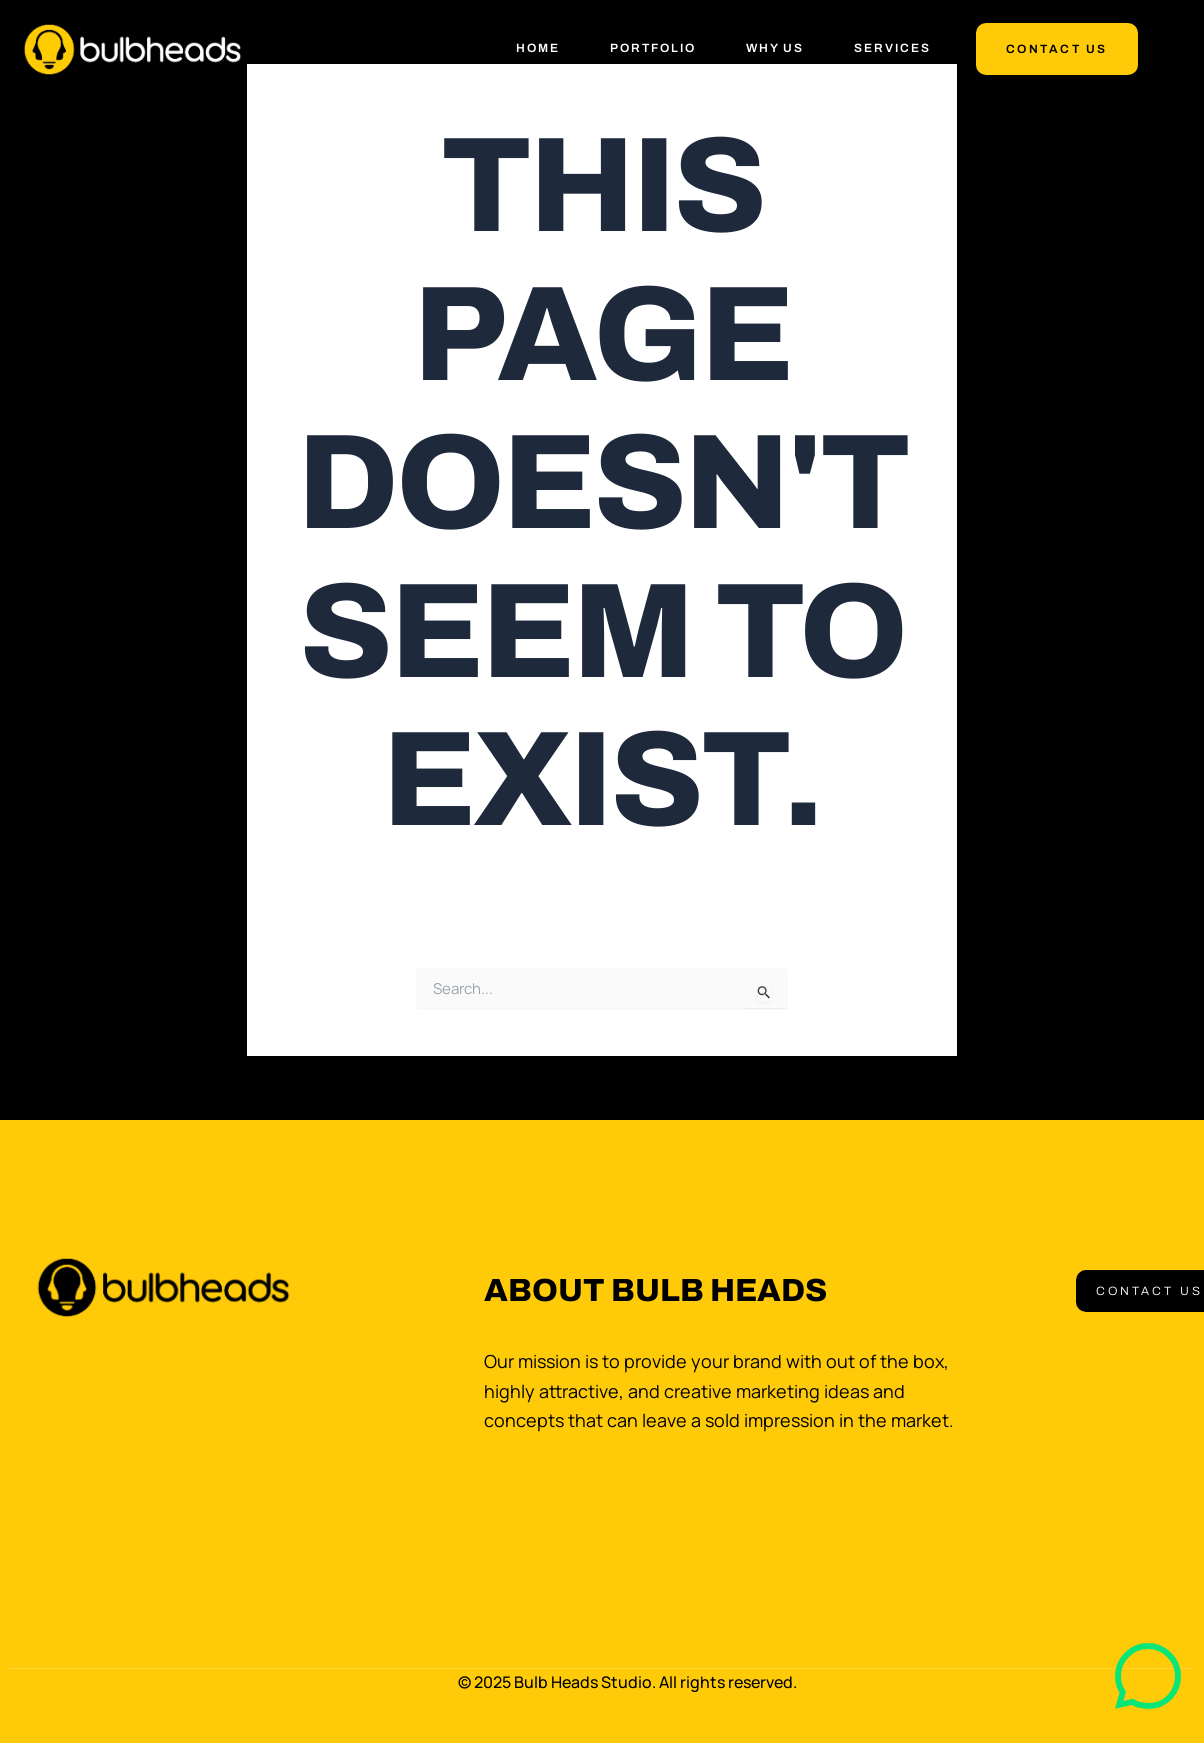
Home (538, 48)
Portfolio (653, 48)
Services (892, 48)
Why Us (775, 48)
